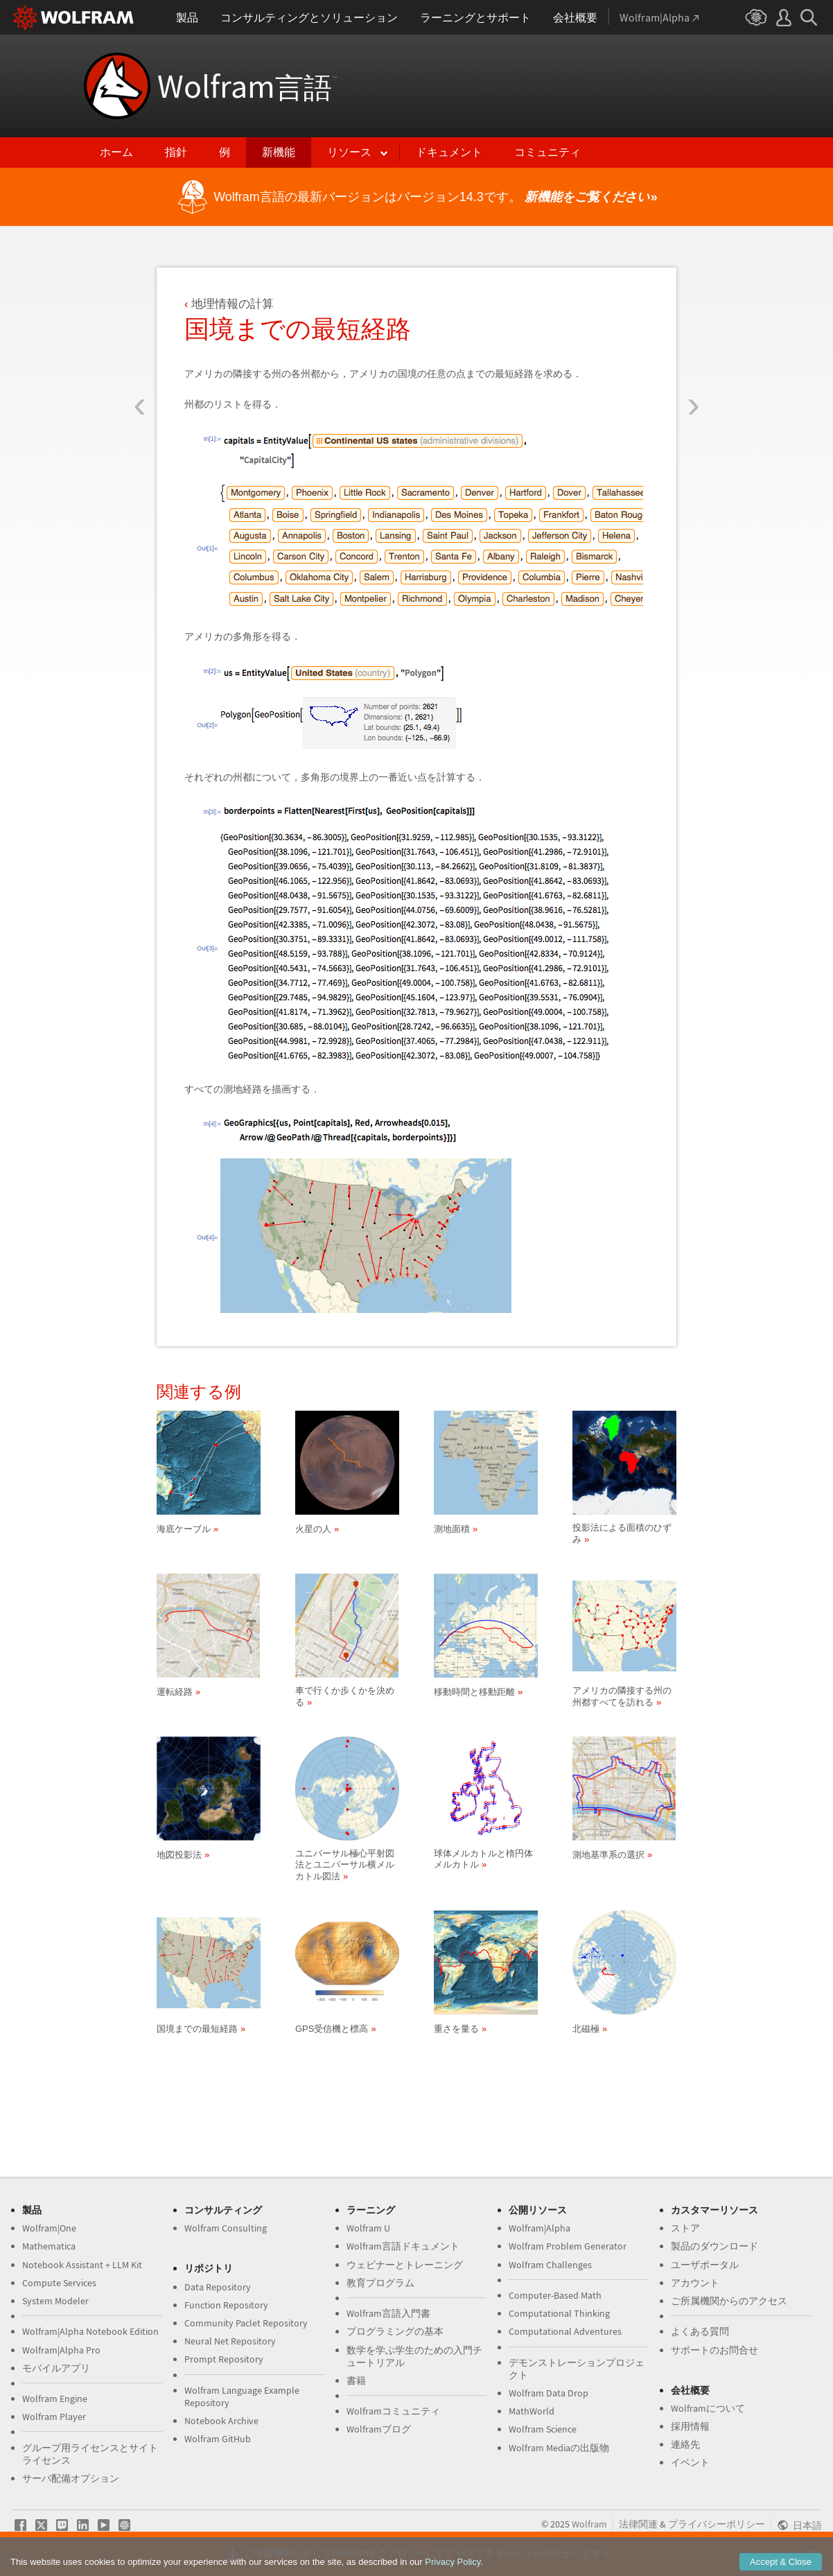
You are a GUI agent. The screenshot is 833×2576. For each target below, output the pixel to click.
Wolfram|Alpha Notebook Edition (90, 2331)
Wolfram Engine (54, 2398)
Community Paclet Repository (246, 2323)
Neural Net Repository (230, 2341)
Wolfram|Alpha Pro (61, 2350)
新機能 (278, 152)
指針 (176, 152)
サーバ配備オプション (70, 2478)
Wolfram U (368, 2228)
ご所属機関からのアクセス (729, 2301)
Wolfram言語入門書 (388, 2313)
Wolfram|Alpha (539, 2228)
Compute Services (59, 2283)
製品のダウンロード (714, 2246)
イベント (690, 2462)
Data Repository (217, 2287)
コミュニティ (547, 152)
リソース (349, 152)
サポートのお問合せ (714, 2350)
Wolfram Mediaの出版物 (559, 2448)
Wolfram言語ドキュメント (403, 2246)
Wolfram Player (54, 2416)
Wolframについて (708, 2408)
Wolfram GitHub (217, 2439)
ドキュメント (449, 152)
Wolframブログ (379, 2429)
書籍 (356, 2380)
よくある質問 (700, 2331)
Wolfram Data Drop (548, 2393)
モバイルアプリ (56, 2368)
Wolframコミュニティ (393, 2411)
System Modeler (55, 2301)
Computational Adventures (565, 2331)
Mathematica (49, 2246)
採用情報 (690, 2426)
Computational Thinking (559, 2313)
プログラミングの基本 (395, 2331)
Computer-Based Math (555, 2295)
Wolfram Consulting (225, 2228)
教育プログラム (380, 2283)
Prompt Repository (223, 2359)
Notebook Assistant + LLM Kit (82, 2265)
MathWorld (531, 2411)
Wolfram (247, 86)
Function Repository (226, 2305)
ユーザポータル (705, 2265)
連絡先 (685, 2444)
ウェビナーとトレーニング (405, 2265)
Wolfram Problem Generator (567, 2246)
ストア (685, 2228)
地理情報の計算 (232, 304)
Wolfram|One (49, 2228)
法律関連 (638, 2524)
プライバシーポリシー (716, 2524)
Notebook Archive (221, 2420)
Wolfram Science (543, 2429)
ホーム (116, 152)
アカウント (695, 2283)
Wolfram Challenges (550, 2265)
